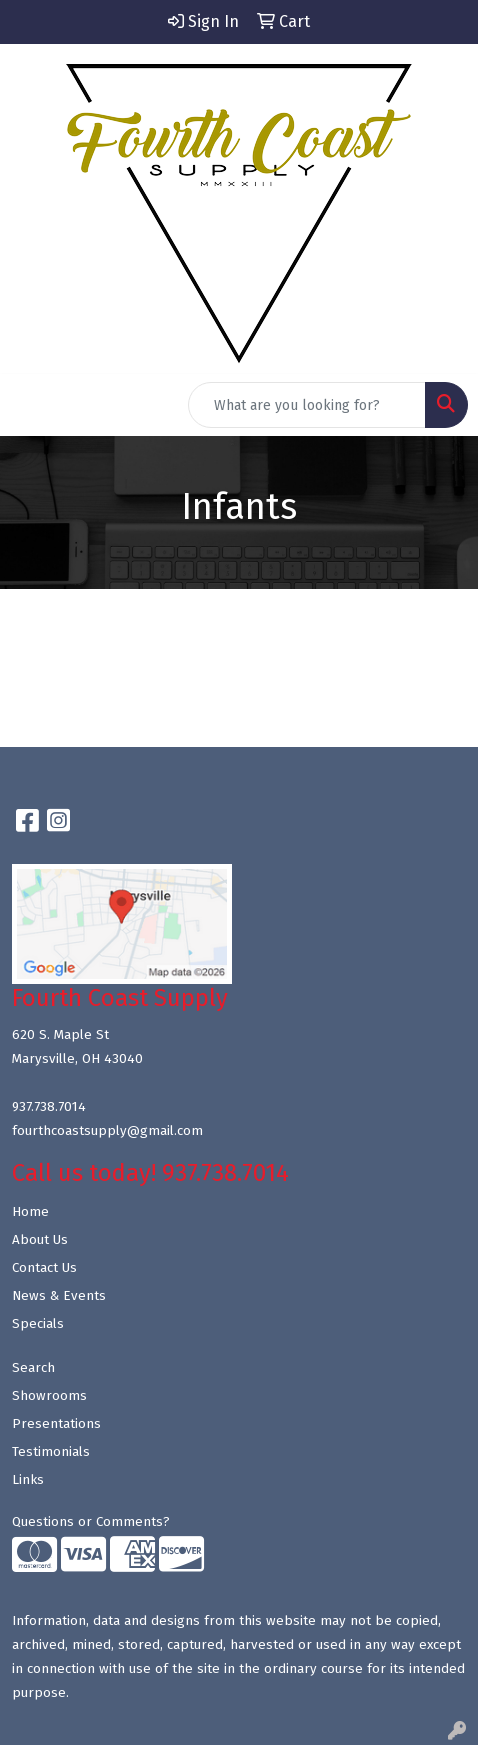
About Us (40, 1240)
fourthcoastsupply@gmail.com (107, 1131)
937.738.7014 (49, 1107)
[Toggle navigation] (31, 405)
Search (33, 1368)
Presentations (56, 1424)
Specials (38, 1324)
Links (28, 1480)
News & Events (59, 1296)
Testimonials (51, 1452)
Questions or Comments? (91, 1522)
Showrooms (49, 1396)
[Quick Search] (307, 405)
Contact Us (44, 1268)
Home (30, 1212)
